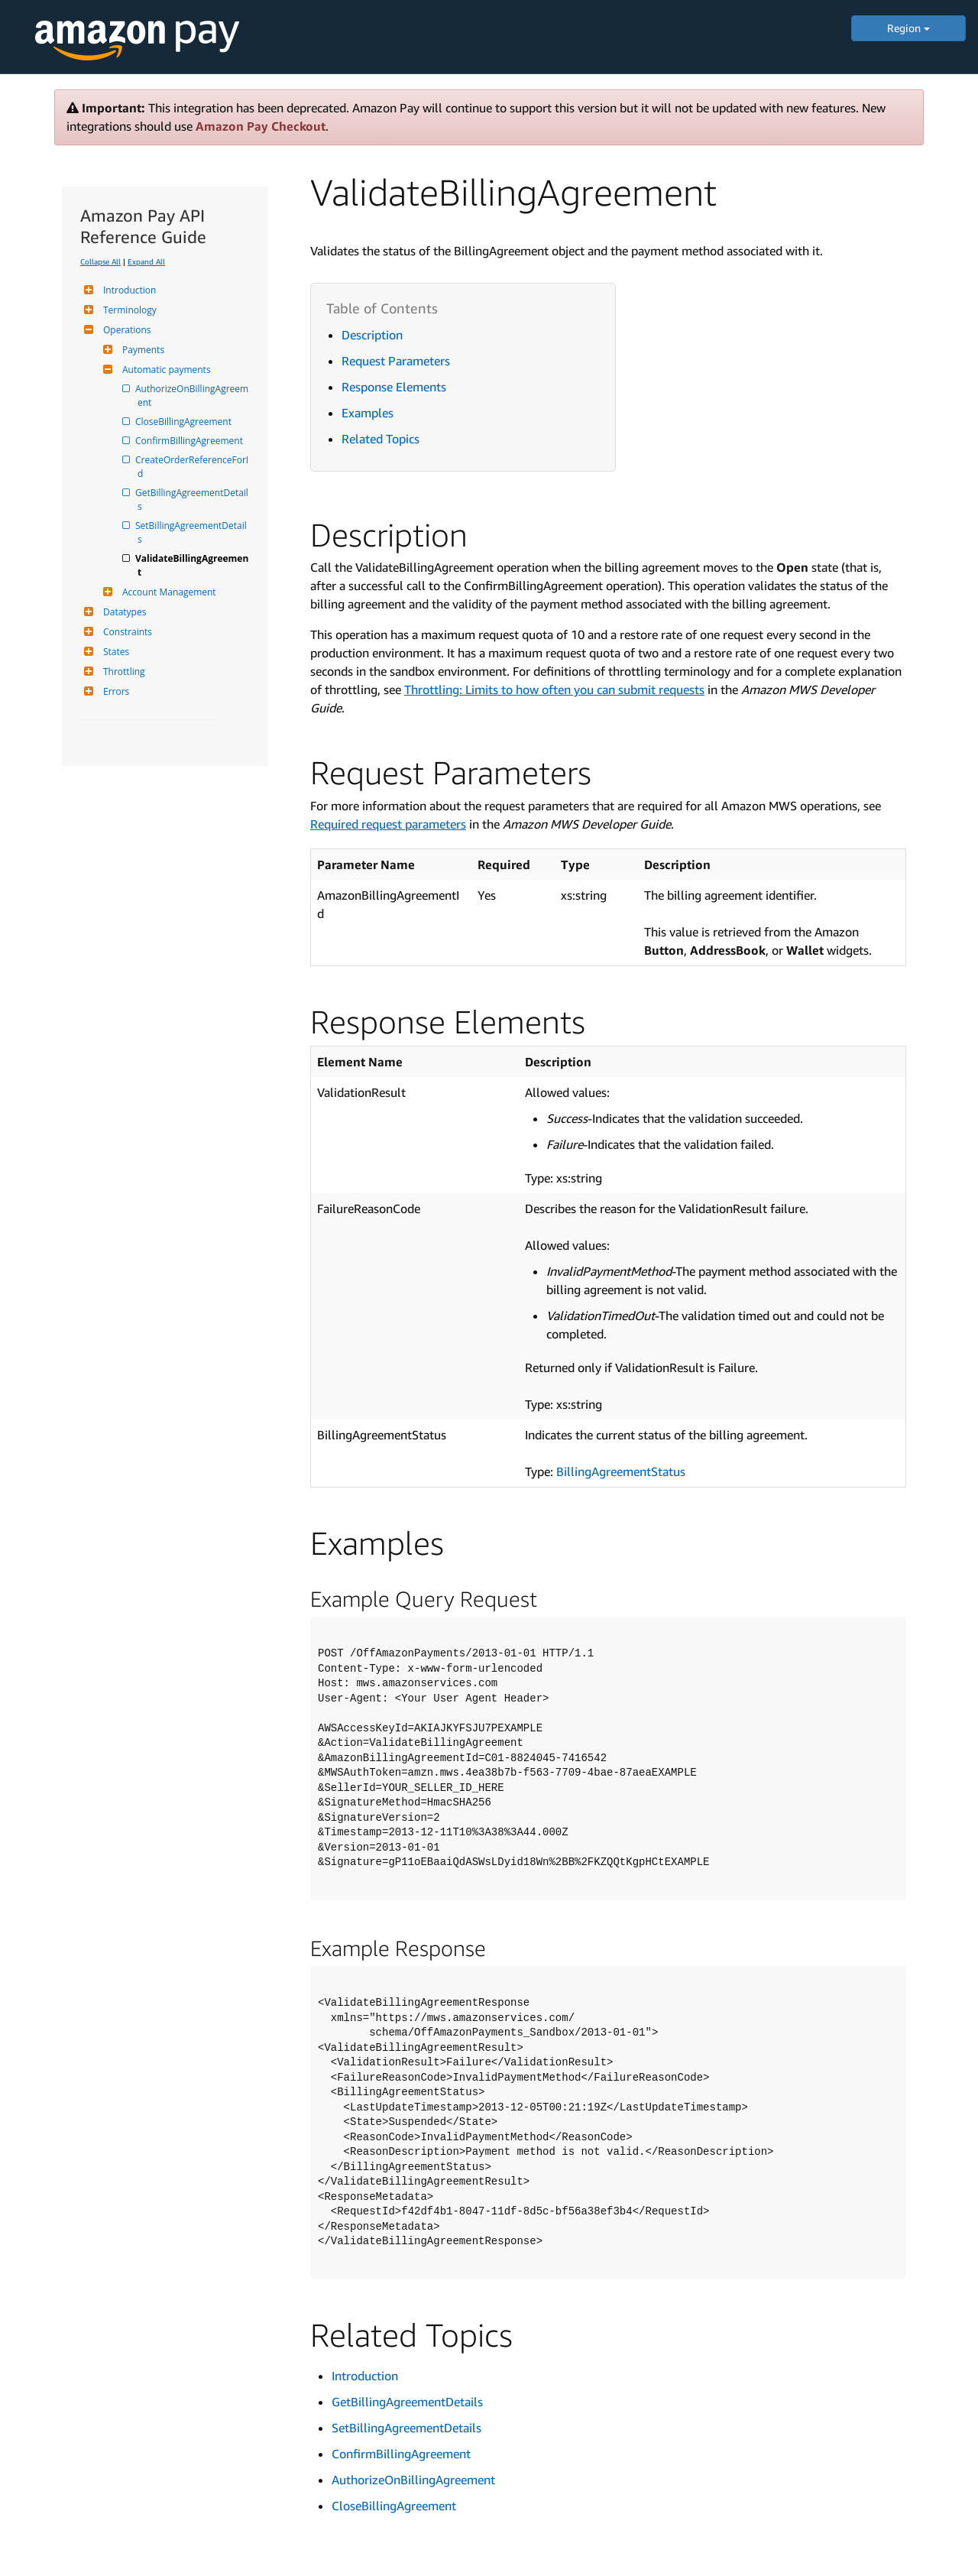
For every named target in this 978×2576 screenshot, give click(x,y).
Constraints (125, 631)
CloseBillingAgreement (185, 421)
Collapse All (100, 261)
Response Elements (394, 386)
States (114, 651)
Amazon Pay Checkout (260, 126)
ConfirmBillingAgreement (190, 440)
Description (372, 334)
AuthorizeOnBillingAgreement (193, 395)
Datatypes (122, 611)
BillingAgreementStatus (620, 1471)
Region (908, 27)
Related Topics (380, 438)
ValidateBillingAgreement (193, 565)
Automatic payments (164, 369)
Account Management (167, 592)
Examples (367, 412)
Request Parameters (396, 360)
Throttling (122, 671)
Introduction (127, 290)
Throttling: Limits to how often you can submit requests (554, 689)
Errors (114, 691)
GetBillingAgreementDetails (193, 499)
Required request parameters (388, 824)
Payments (141, 349)
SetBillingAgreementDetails (192, 532)
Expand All (146, 261)
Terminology (128, 309)
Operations (125, 329)
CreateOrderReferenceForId (193, 466)
